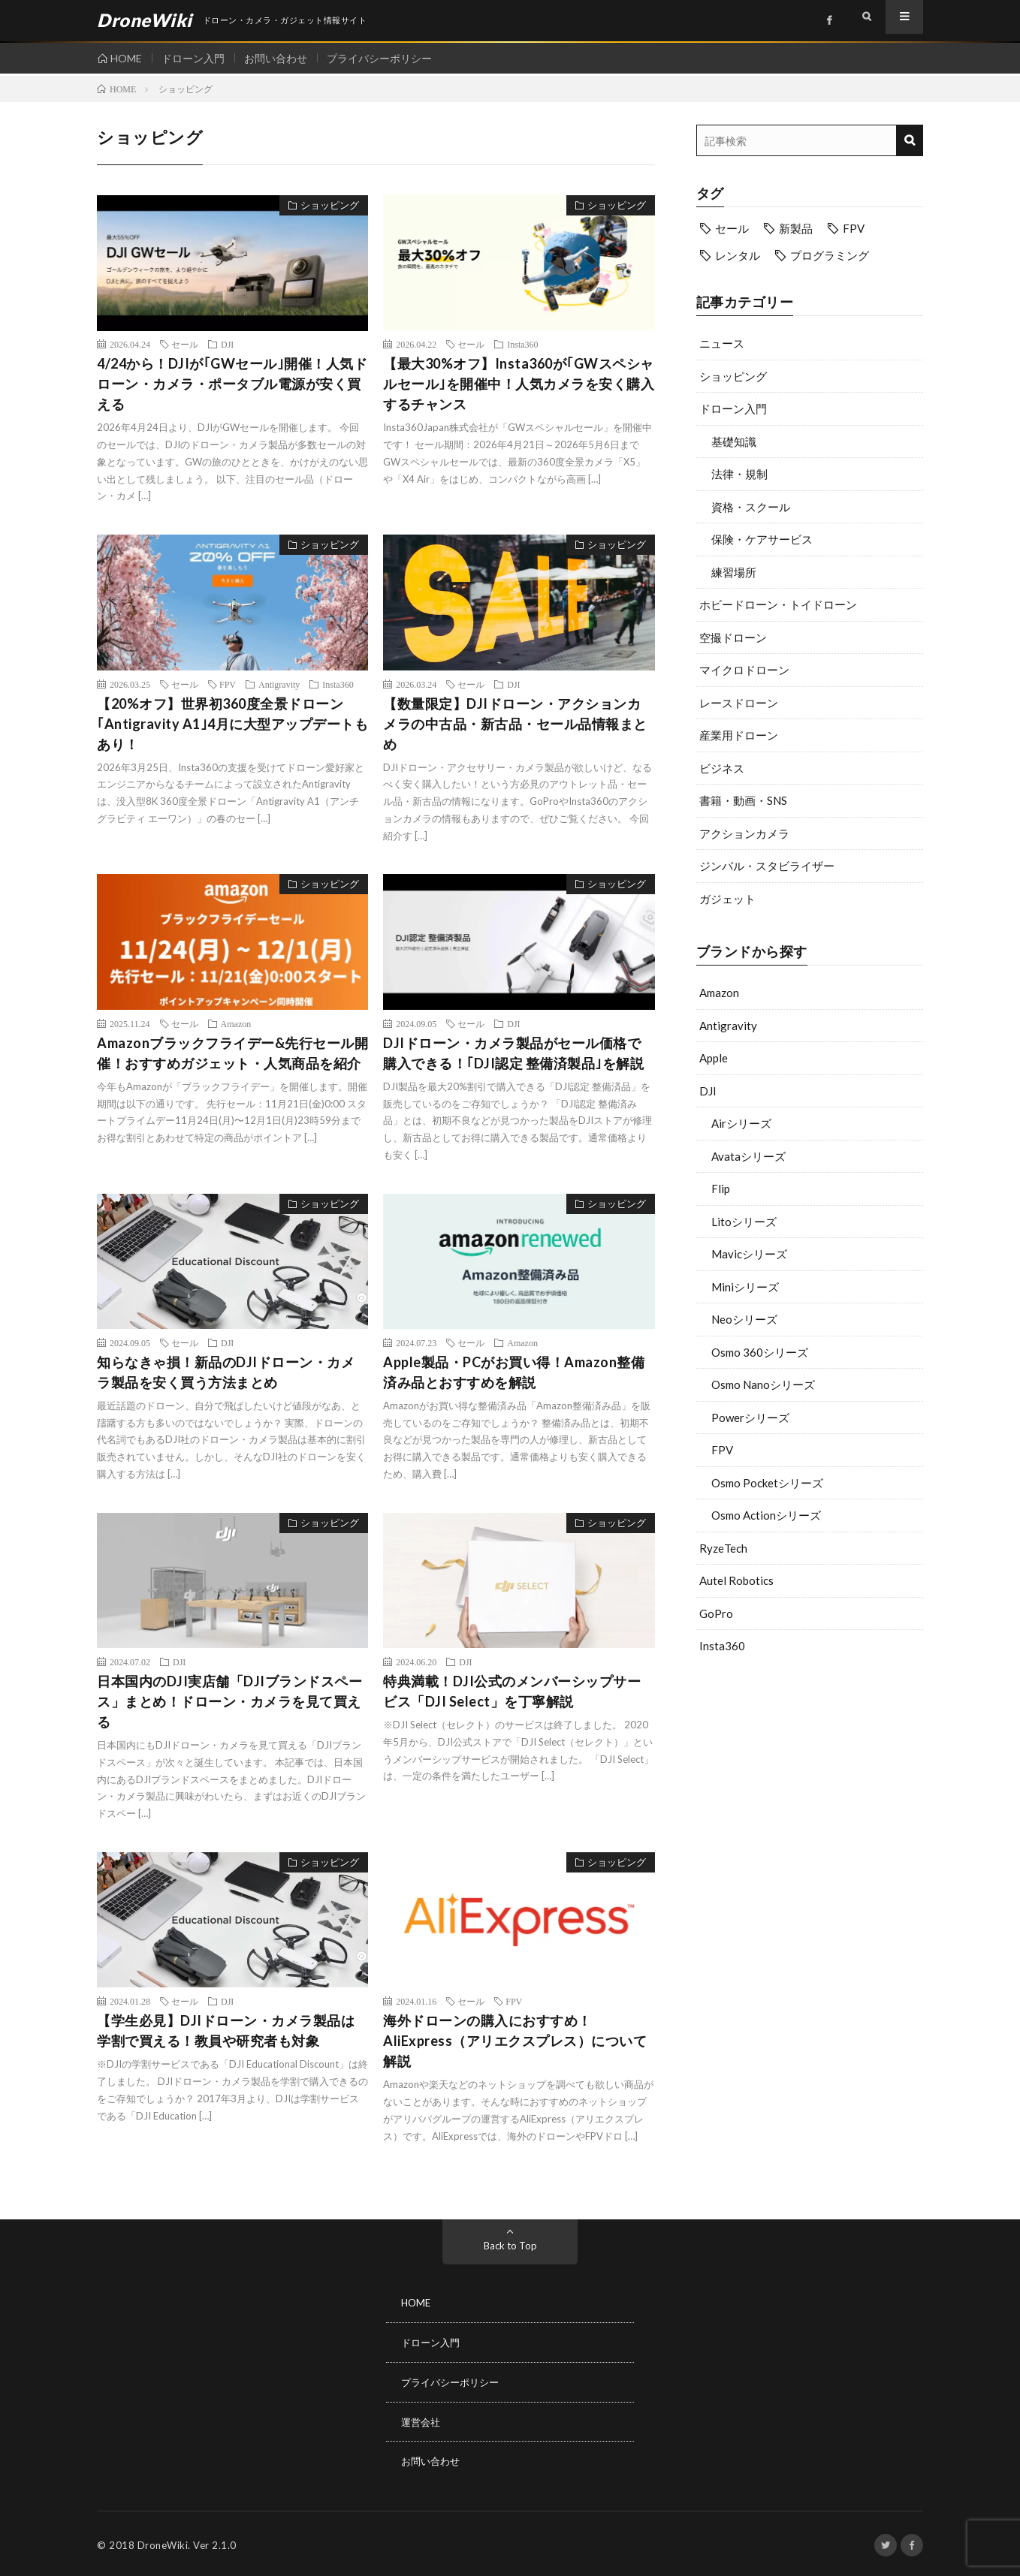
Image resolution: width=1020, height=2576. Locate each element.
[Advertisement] (810, 1786)
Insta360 (722, 1646)
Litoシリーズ (744, 1221)
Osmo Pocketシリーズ (767, 1483)
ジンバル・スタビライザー (766, 865)
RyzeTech (723, 1548)
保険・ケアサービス (762, 539)
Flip (720, 1188)
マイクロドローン (744, 669)
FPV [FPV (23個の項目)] (854, 228)
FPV (722, 1450)
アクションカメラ (744, 833)
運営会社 (422, 2419)
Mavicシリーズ (749, 1254)
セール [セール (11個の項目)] (732, 228)
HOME (126, 58)
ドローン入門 (196, 58)
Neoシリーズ (744, 1319)
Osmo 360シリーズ (759, 1352)
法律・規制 (739, 474)
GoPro (716, 1613)
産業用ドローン (738, 735)
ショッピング (733, 376)
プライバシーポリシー (390, 58)
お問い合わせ (283, 58)
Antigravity (728, 1025)
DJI (708, 1091)
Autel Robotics (736, 1580)
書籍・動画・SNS (743, 800)
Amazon (719, 992)
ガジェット (727, 898)
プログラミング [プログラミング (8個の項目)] (829, 255)
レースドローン (738, 703)
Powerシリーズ (750, 1417)
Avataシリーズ (748, 1156)
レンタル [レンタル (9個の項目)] (737, 255)
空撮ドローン (733, 637)
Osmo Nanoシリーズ (763, 1384)
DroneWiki (163, 2542)
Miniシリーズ (745, 1287)
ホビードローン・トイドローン (778, 604)
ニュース (721, 343)
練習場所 (733, 572)
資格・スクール (750, 507)
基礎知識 (733, 441)
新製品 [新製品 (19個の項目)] (796, 228)
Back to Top (510, 2245)
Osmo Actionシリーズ (766, 1515)
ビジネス (721, 768)
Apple (713, 1058)
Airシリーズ (741, 1123)
